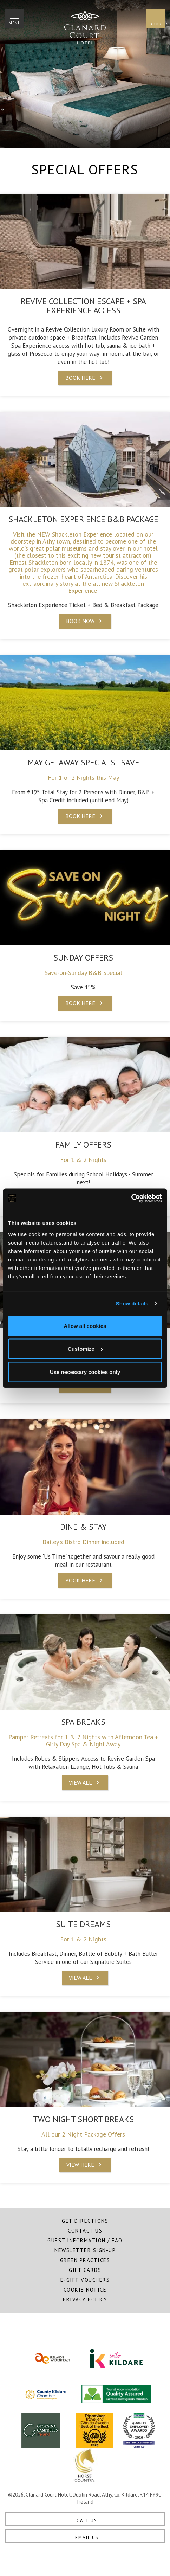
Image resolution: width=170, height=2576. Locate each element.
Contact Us (85, 2230)
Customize (85, 1349)
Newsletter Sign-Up (85, 2250)
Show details (132, 1303)
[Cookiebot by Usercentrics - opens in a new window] (131, 1198)
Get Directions (85, 2220)
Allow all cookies (85, 1326)
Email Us (87, 2537)
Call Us (87, 2521)
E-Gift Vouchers (85, 2279)
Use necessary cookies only (85, 1372)
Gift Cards (85, 2270)
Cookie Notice (85, 2289)
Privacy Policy (85, 2299)
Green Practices (85, 2260)
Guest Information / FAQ (85, 2240)
